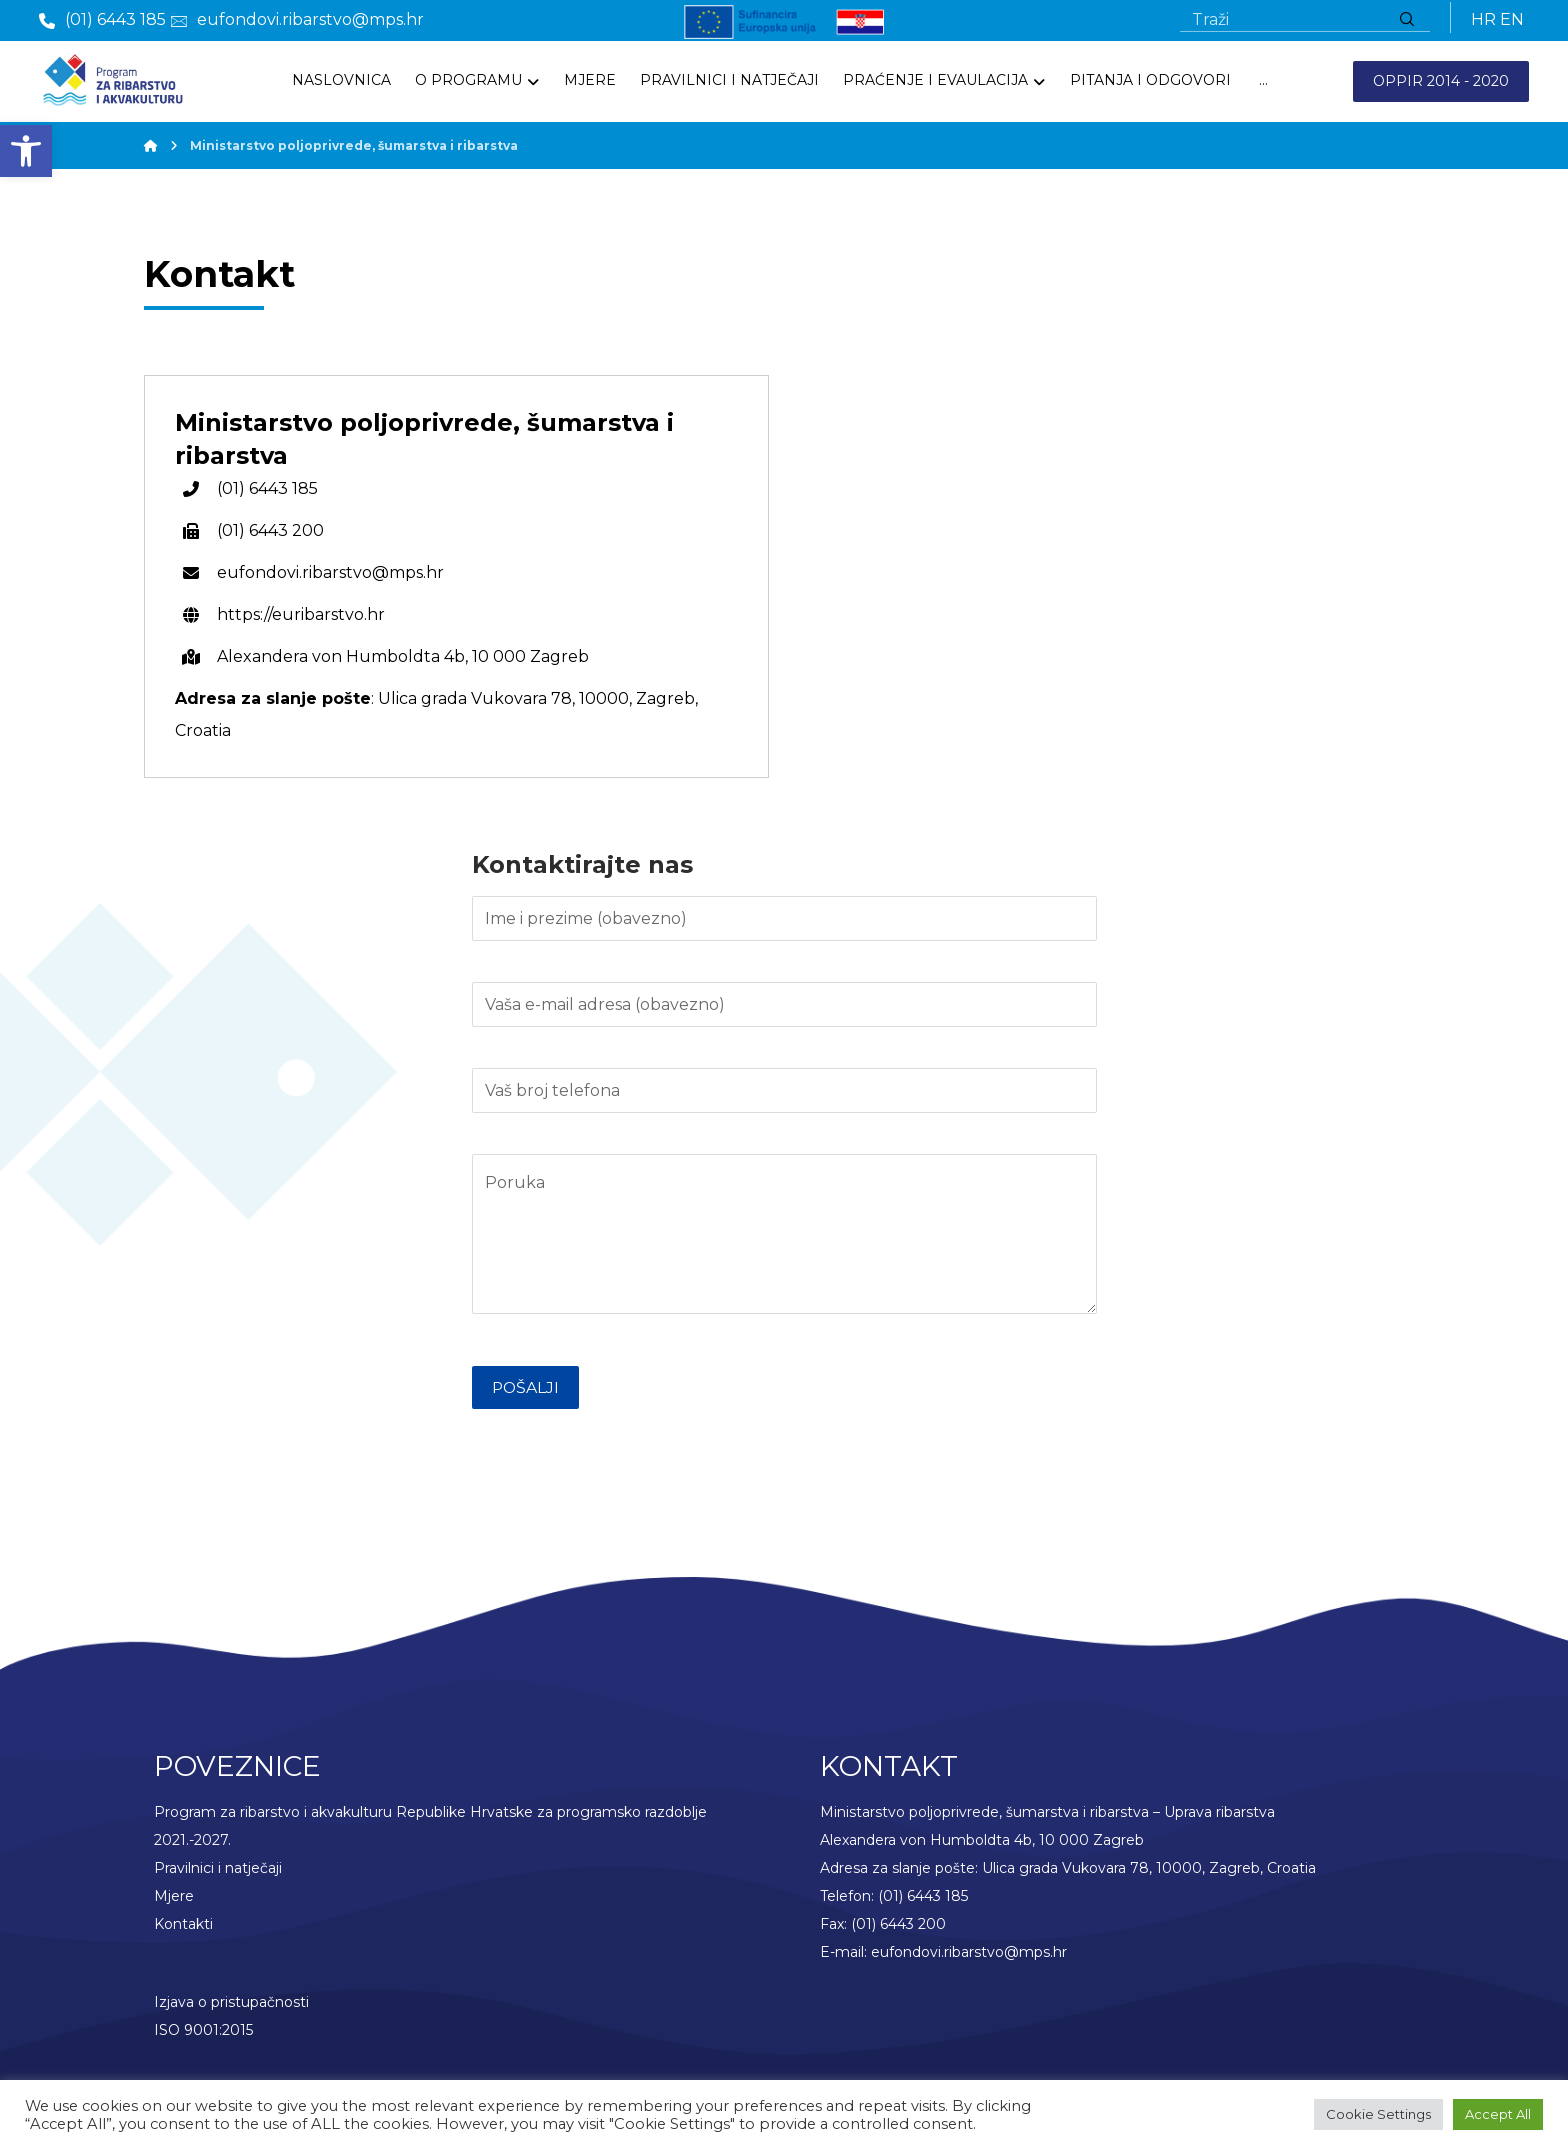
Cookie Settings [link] (1378, 2114)
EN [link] (1512, 21)
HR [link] (1483, 21)
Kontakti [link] (183, 1932)
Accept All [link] (1498, 2114)
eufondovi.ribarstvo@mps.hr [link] (969, 1960)
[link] (26, 151)
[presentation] (624, 1466)
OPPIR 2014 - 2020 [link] (1441, 84)
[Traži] (1407, 21)
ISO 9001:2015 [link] (203, 2038)
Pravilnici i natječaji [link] (218, 1876)
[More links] (1263, 83)
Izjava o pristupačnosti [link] (231, 2010)
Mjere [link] (174, 1904)
